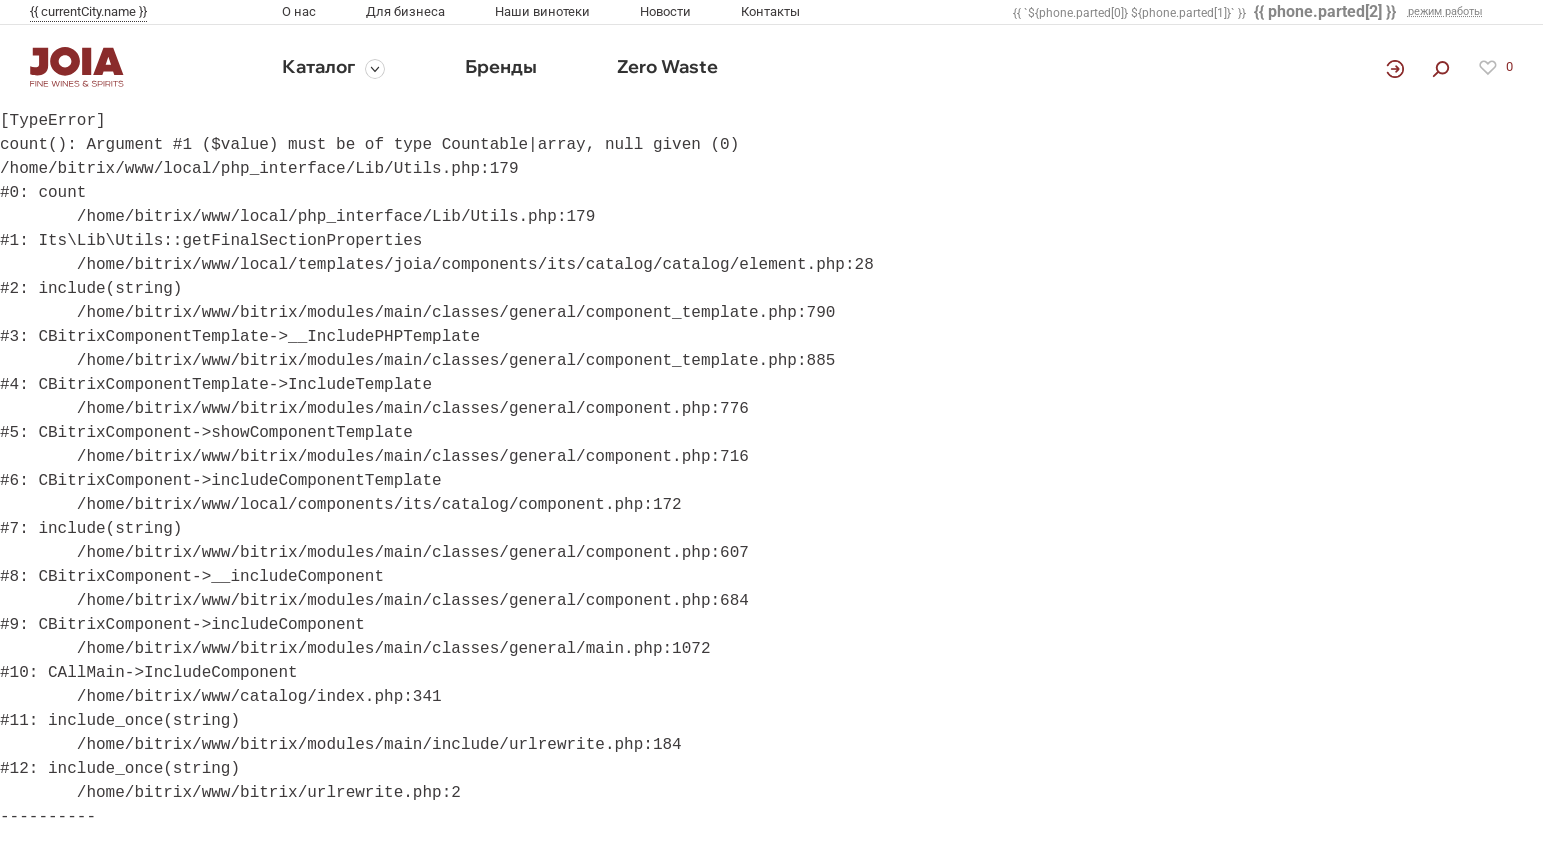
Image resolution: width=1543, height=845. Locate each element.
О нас (299, 11)
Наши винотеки (542, 11)
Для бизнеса (405, 11)
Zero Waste (667, 66)
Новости (665, 11)
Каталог (318, 66)
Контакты (770, 11)
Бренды (501, 66)
